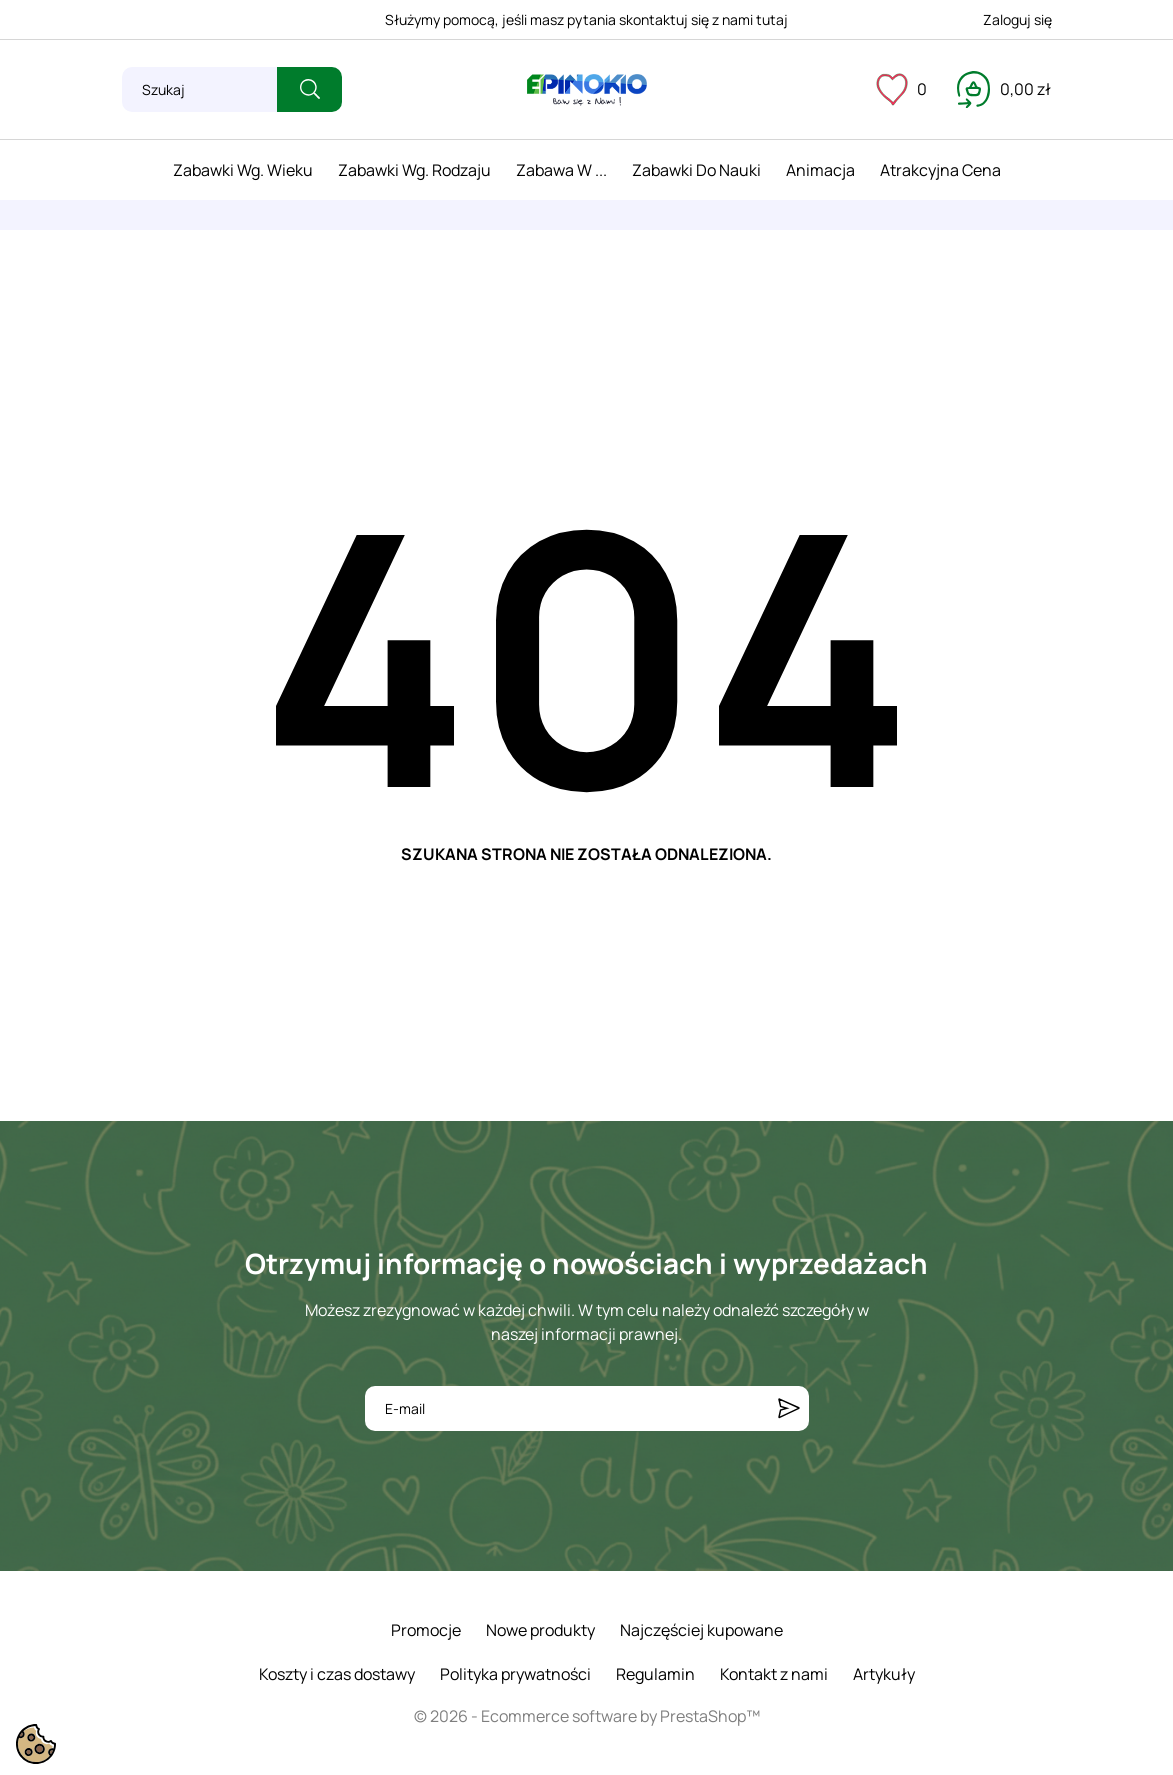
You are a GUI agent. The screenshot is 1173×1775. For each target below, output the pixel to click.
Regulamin (655, 1674)
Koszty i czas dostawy (337, 1674)
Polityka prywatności (515, 1674)
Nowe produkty (540, 1630)
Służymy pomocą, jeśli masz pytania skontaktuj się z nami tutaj (586, 19)
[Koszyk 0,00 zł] (1004, 89)
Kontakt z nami (774, 1674)
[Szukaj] (199, 89)
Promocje (426, 1630)
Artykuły (884, 1674)
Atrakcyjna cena (940, 170)
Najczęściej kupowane (701, 1630)
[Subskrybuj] (789, 1408)
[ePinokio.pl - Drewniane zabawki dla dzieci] (587, 90)
